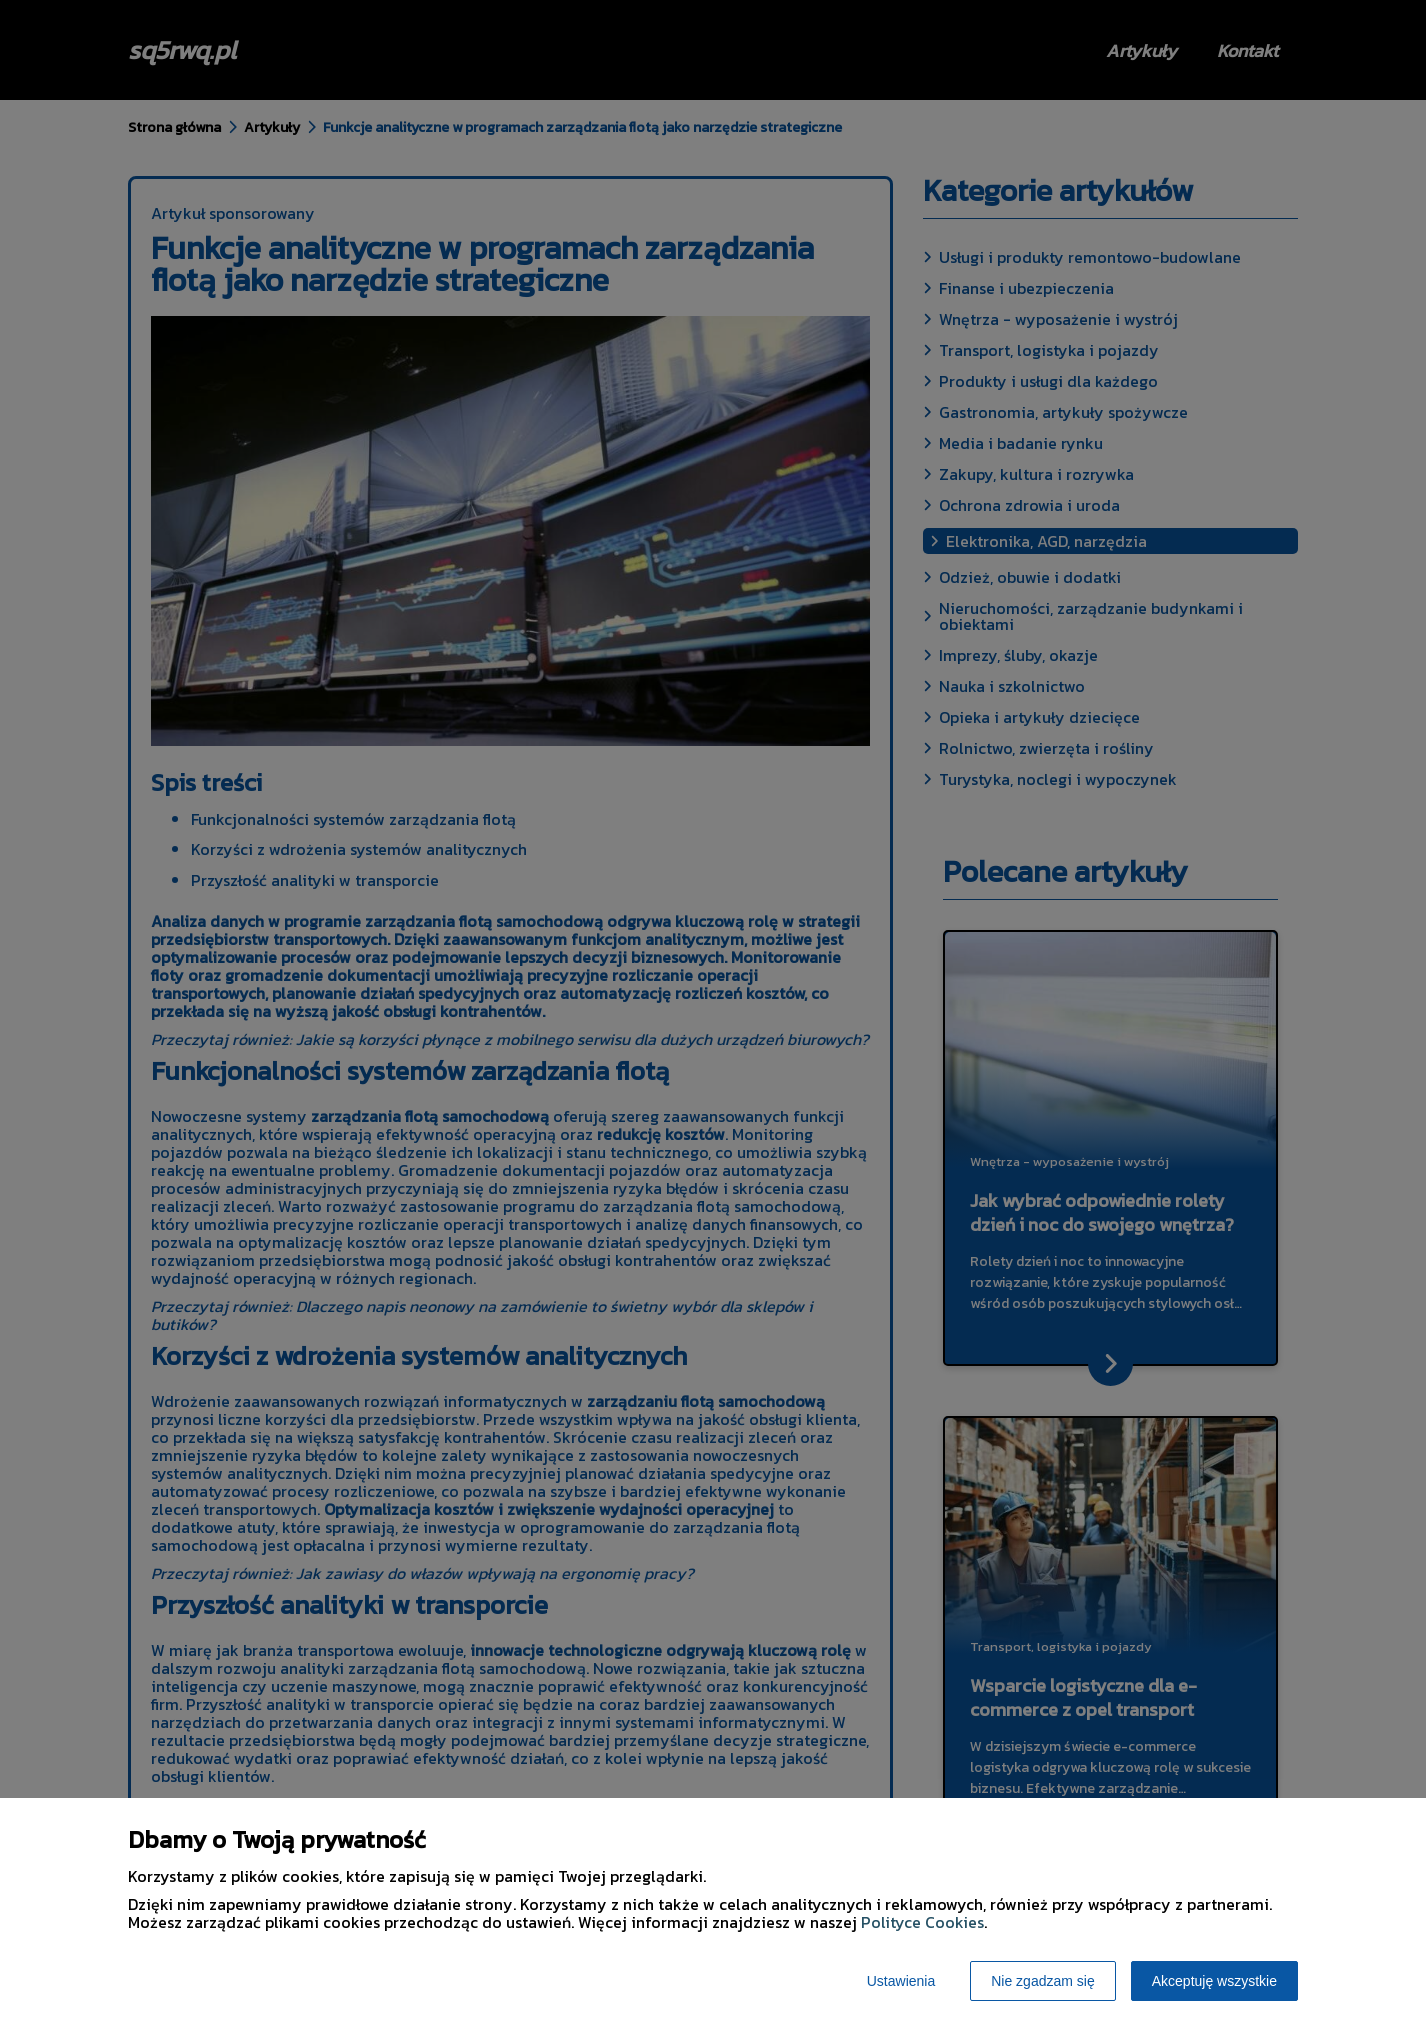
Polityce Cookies (922, 1922)
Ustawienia (901, 1981)
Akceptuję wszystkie (1214, 1981)
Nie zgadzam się (1043, 1981)
